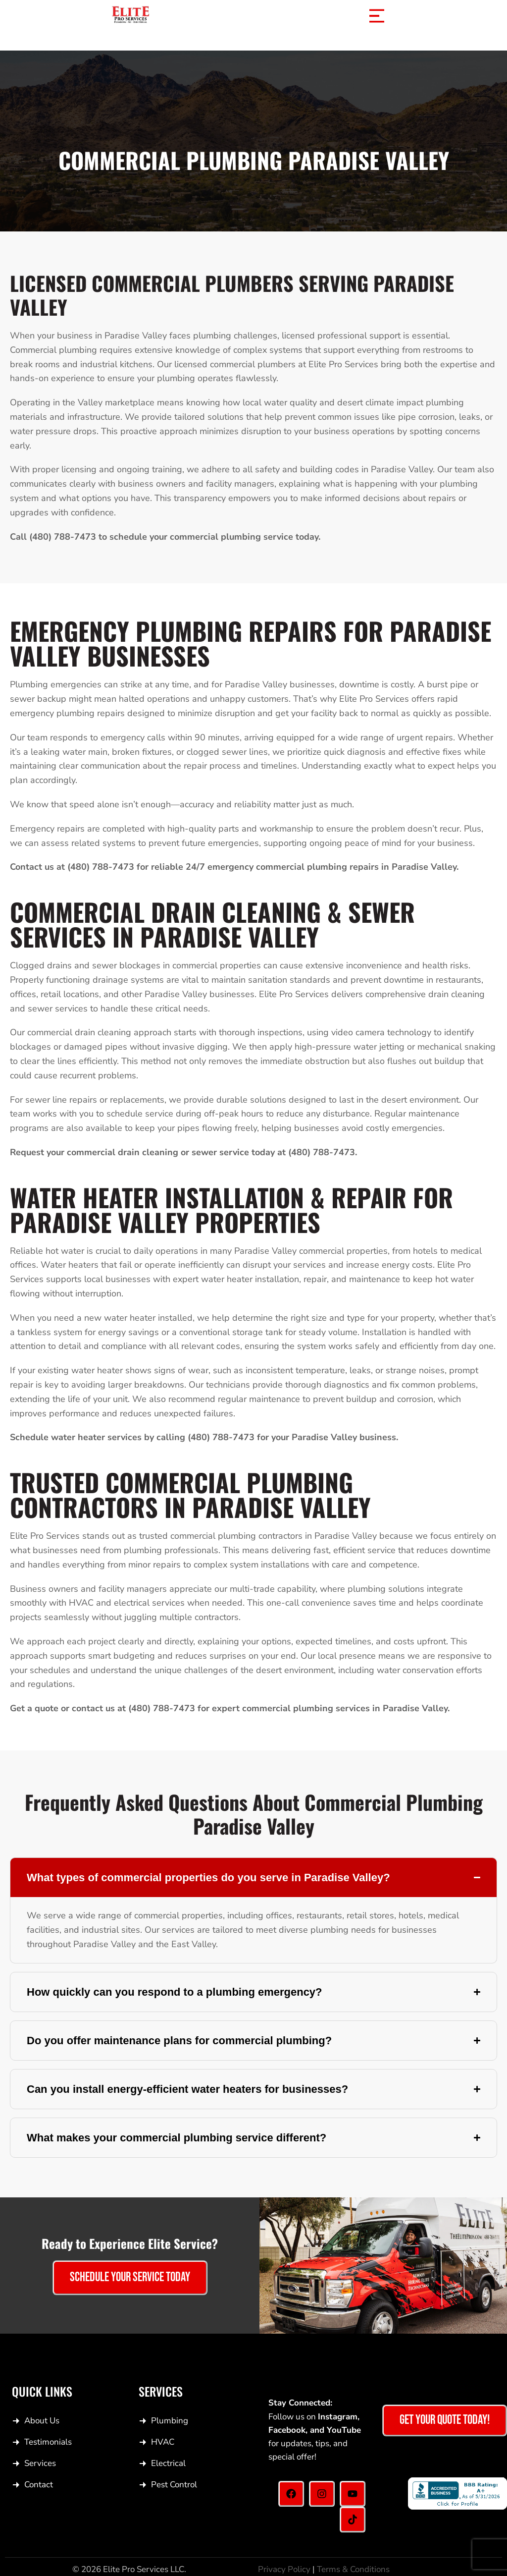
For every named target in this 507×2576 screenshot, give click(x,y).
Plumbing (169, 2420)
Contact (38, 2484)
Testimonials (48, 2442)
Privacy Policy (284, 2569)
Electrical (168, 2463)
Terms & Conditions (353, 2569)
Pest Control (174, 2484)
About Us (41, 2420)
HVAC (162, 2442)
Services (40, 2463)
